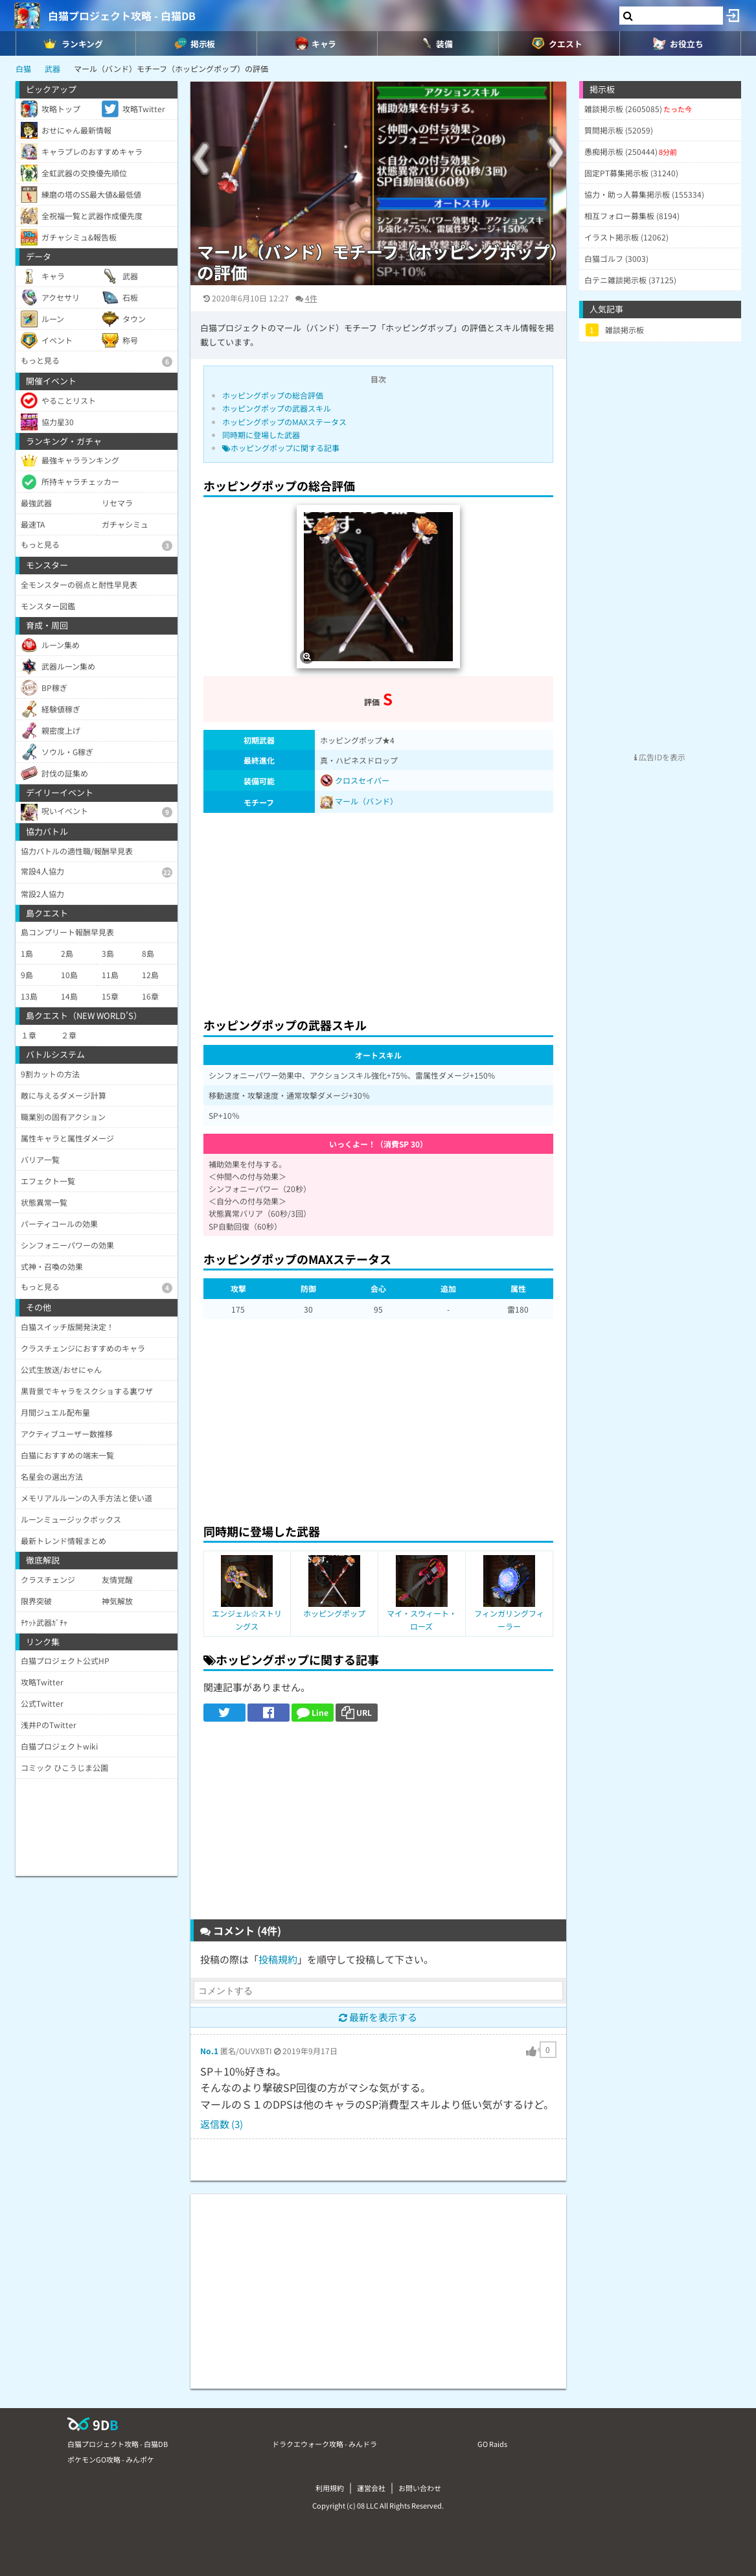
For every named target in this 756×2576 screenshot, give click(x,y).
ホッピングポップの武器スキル (276, 408)
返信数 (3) (221, 2124)
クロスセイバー (354, 780)
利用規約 (329, 2488)
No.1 (209, 2050)
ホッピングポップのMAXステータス (284, 421)
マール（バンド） (366, 800)
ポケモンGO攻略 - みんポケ (110, 2459)
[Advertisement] (378, 911)
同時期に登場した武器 (261, 434)
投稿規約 (277, 1959)
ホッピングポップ (334, 1613)
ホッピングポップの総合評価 (272, 395)
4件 (311, 297)
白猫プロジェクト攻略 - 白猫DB (122, 15)
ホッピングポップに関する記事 (280, 447)
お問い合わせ (419, 2488)
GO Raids (492, 2444)
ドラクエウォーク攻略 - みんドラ (324, 2444)
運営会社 (371, 2488)
